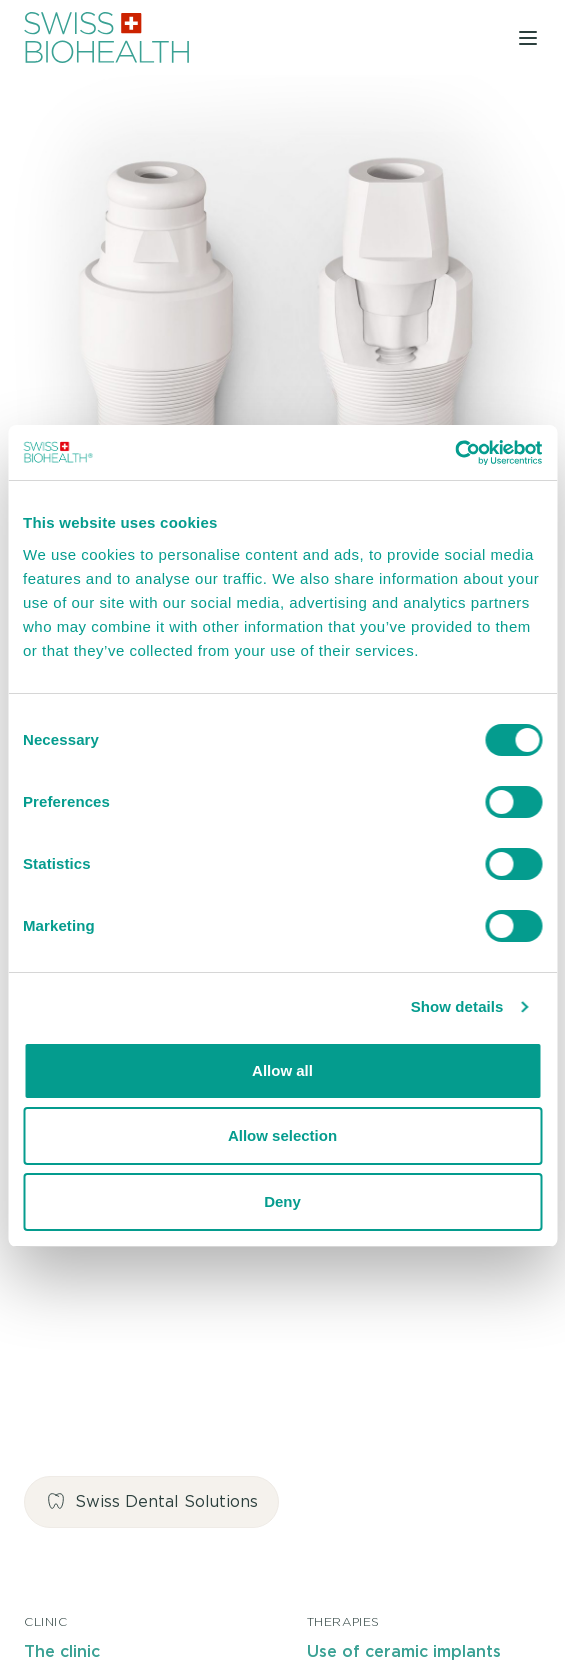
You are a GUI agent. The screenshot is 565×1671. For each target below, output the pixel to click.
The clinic (62, 1652)
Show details (457, 1006)
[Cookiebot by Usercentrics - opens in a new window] (454, 453)
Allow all (282, 1070)
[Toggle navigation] (527, 37)
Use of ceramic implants (404, 1652)
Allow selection (282, 1135)
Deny (282, 1201)
